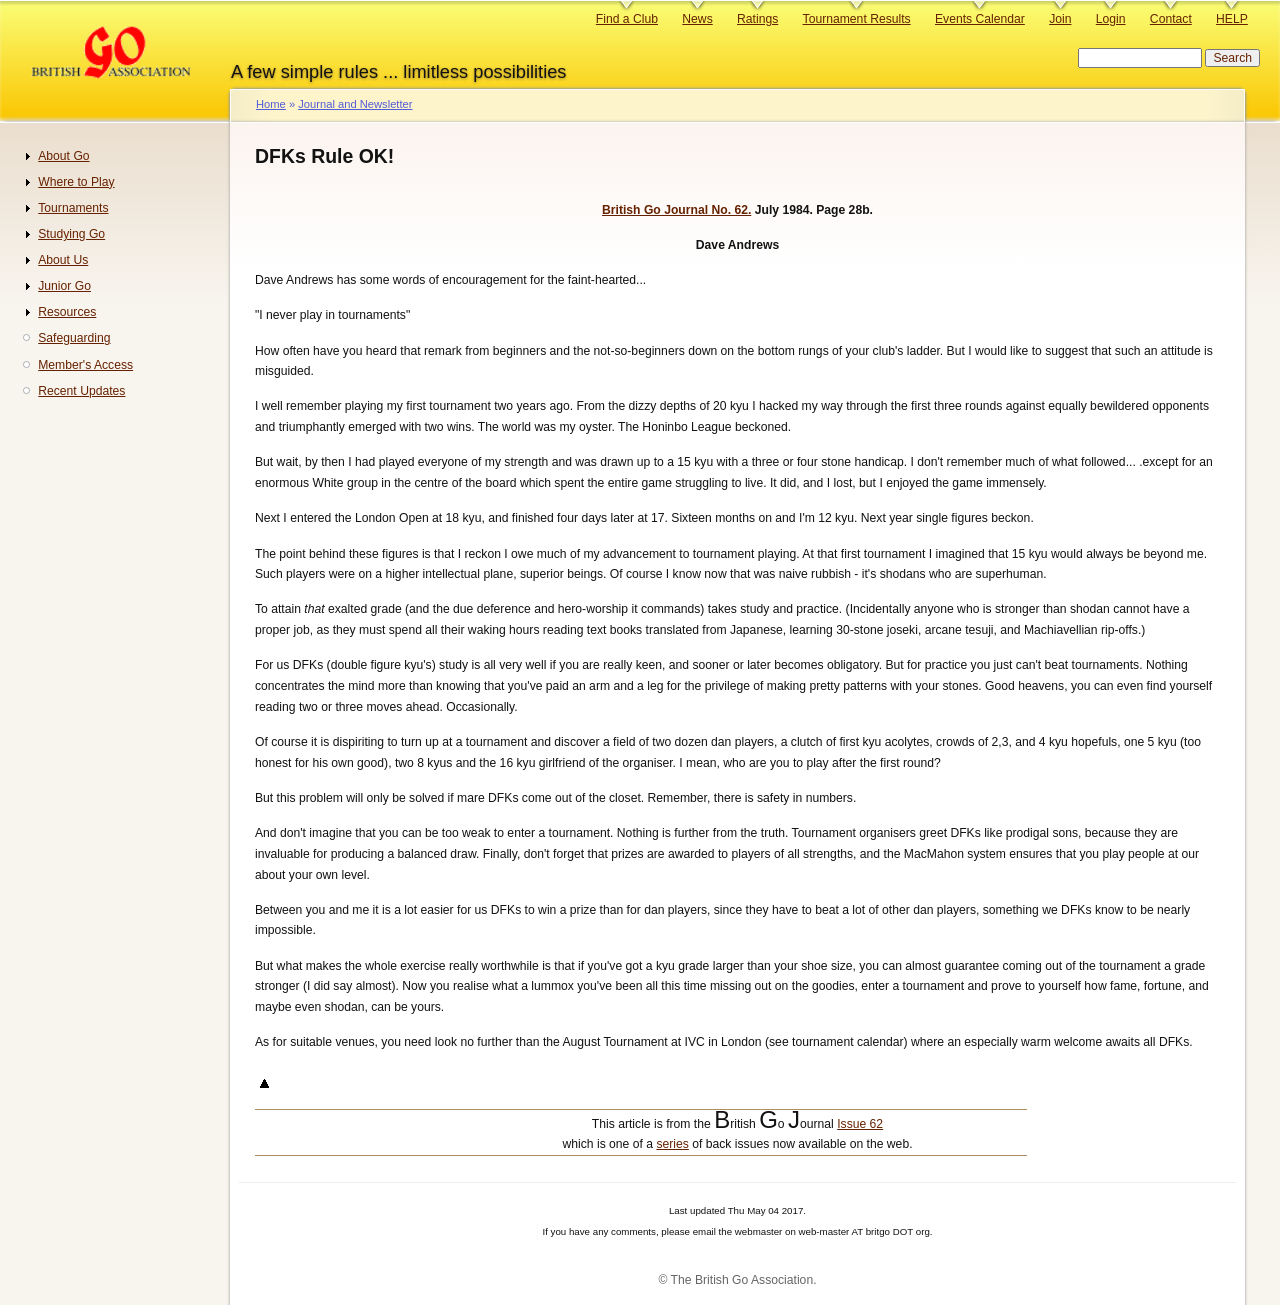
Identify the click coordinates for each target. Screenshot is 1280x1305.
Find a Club (627, 19)
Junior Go (64, 286)
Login (1111, 19)
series (672, 1144)
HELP (1232, 19)
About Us (63, 260)
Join (1060, 19)
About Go (63, 156)
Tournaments (73, 208)
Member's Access (85, 365)
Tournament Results (857, 19)
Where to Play (76, 182)
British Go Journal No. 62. (676, 210)
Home (271, 104)
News (697, 19)
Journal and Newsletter (355, 104)
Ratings (757, 19)
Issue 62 (860, 1124)
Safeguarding (74, 338)
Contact (1171, 19)
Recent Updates (81, 391)
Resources (67, 312)
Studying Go (71, 234)
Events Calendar (980, 19)
